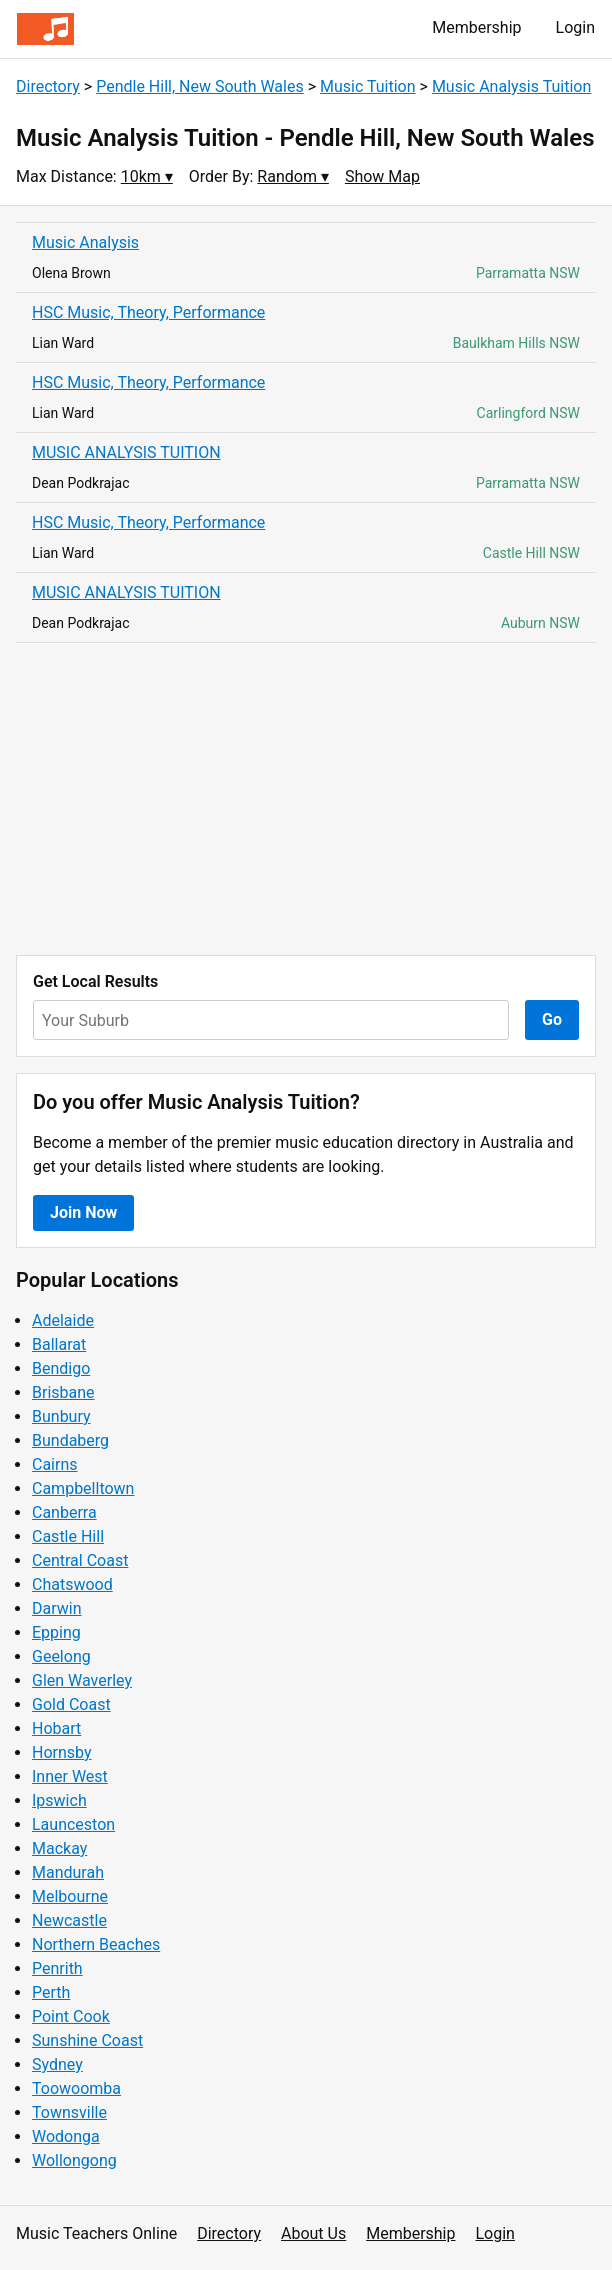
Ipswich (59, 1800)
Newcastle (69, 1920)
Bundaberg (70, 1440)
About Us (313, 2233)
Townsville (69, 2112)
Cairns (55, 1464)
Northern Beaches (96, 1944)
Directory (48, 86)
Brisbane (63, 1392)
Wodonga (66, 2136)
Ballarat (59, 1344)
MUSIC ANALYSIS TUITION (126, 452)
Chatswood (72, 1584)
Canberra (64, 1512)
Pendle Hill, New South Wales (200, 86)
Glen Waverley (82, 1680)
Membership (476, 27)
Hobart (56, 1728)
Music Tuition (368, 86)
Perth (51, 1992)
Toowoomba (76, 2088)
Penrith (57, 1968)
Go (552, 1019)
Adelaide (63, 1320)
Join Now (83, 1212)
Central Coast (80, 1560)
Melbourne (70, 1896)
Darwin (57, 1608)
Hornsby (62, 1752)
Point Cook (71, 2016)
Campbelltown (83, 1488)
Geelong (61, 1656)
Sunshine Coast (87, 2040)
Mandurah (68, 1872)
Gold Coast (71, 1704)
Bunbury (61, 1416)
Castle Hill (68, 1536)
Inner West (70, 1776)
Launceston (73, 1824)
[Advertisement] (306, 799)
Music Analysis (85, 242)
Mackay (59, 1848)
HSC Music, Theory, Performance (148, 312)
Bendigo (61, 1368)
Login (575, 27)
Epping (56, 1632)
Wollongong (74, 2160)
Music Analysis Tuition (511, 86)
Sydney (57, 2064)
